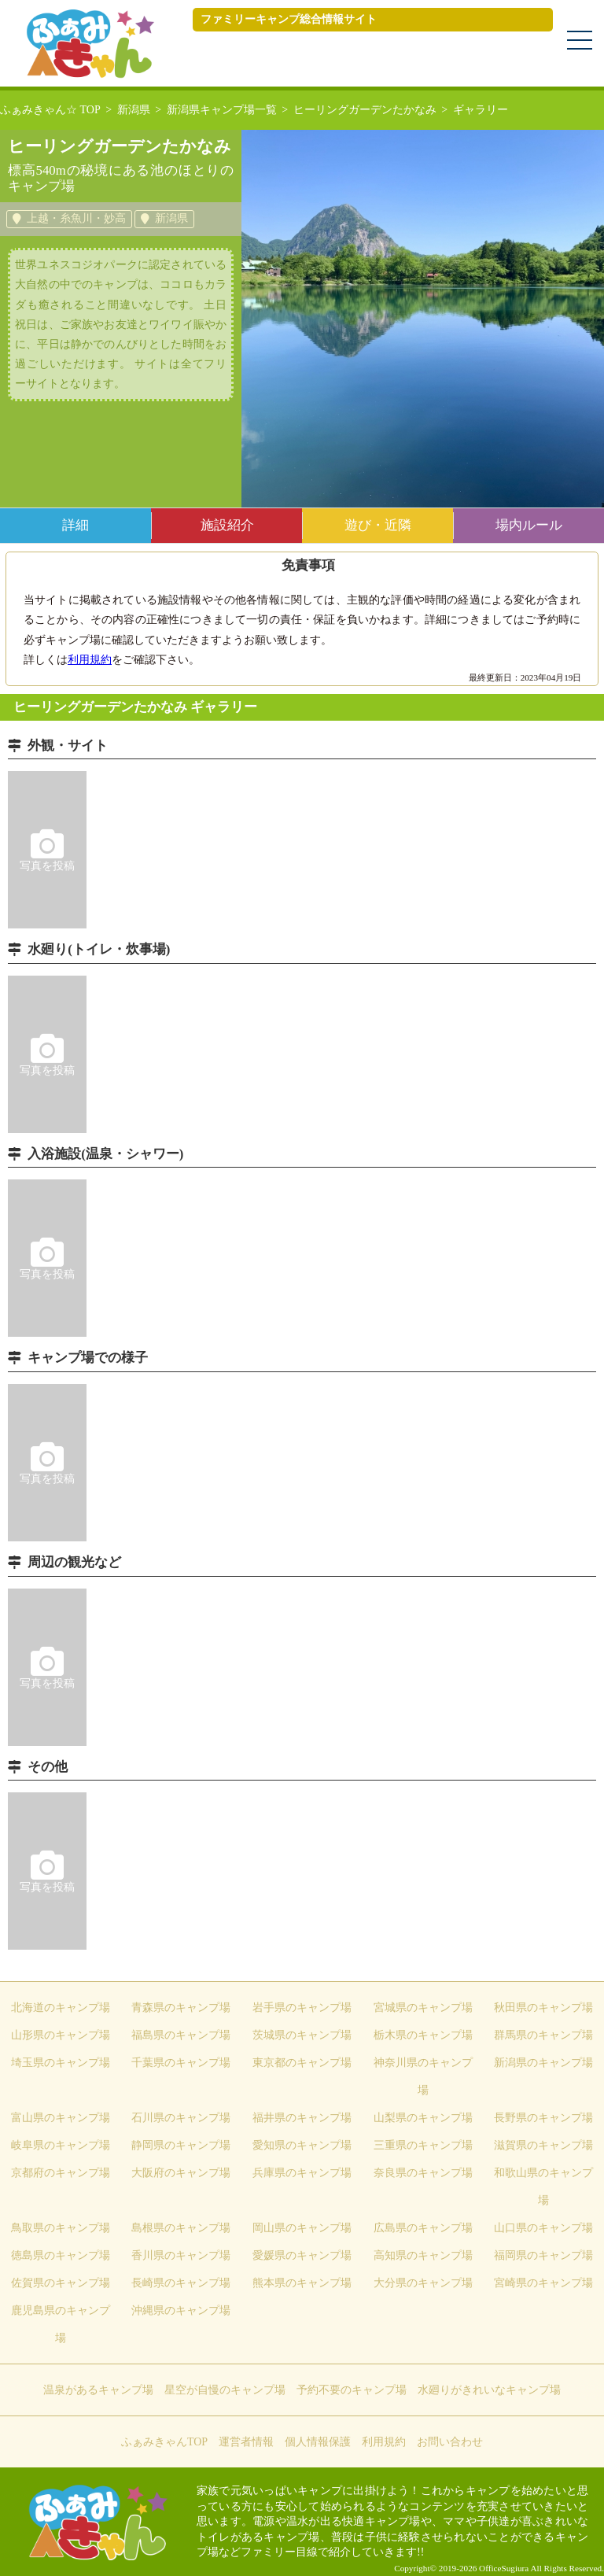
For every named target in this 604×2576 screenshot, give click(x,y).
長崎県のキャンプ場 (180, 2283)
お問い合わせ (450, 2442)
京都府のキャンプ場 (60, 2173)
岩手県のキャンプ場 (302, 2007)
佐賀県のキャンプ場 (60, 2283)
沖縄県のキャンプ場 (180, 2310)
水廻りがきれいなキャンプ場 (489, 2390)
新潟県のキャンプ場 (543, 2063)
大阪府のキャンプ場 (180, 2173)
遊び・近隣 (377, 525)
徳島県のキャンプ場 (60, 2255)
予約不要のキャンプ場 (351, 2390)
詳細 (75, 525)
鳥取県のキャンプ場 (60, 2228)
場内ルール (528, 525)
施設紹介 (227, 525)
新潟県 (133, 110)
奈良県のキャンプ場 (423, 2173)
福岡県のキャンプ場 (543, 2255)
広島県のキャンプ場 (423, 2228)
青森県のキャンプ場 (180, 2007)
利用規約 (90, 660)
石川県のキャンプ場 (180, 2118)
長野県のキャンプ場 (543, 2118)
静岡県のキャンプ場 (180, 2145)
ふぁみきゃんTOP (164, 2442)
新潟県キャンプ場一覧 (222, 110)
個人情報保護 (318, 2442)
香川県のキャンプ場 (180, 2255)
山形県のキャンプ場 (60, 2035)
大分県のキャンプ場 (423, 2283)
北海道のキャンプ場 (60, 2007)
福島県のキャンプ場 (180, 2035)
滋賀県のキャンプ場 (543, 2145)
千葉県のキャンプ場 (180, 2063)
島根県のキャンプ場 (180, 2228)
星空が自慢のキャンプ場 (224, 2390)
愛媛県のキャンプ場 (302, 2255)
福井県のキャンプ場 (302, 2118)
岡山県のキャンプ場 (302, 2228)
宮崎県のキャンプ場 (543, 2283)
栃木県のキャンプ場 (423, 2035)
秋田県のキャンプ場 (543, 2007)
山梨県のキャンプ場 (423, 2118)
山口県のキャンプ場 (543, 2228)
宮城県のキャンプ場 (423, 2007)
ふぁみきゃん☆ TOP (50, 110)
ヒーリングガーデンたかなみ (364, 110)
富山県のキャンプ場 (60, 2118)
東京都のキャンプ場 (302, 2063)
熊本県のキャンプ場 (302, 2283)
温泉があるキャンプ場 (98, 2390)
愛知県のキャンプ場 (302, 2145)
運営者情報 (246, 2442)
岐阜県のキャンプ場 (60, 2145)
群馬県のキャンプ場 (543, 2035)
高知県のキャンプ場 (423, 2255)
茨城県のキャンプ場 (302, 2035)
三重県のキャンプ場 (423, 2145)
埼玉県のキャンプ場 (60, 2063)
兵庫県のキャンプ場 (302, 2173)
